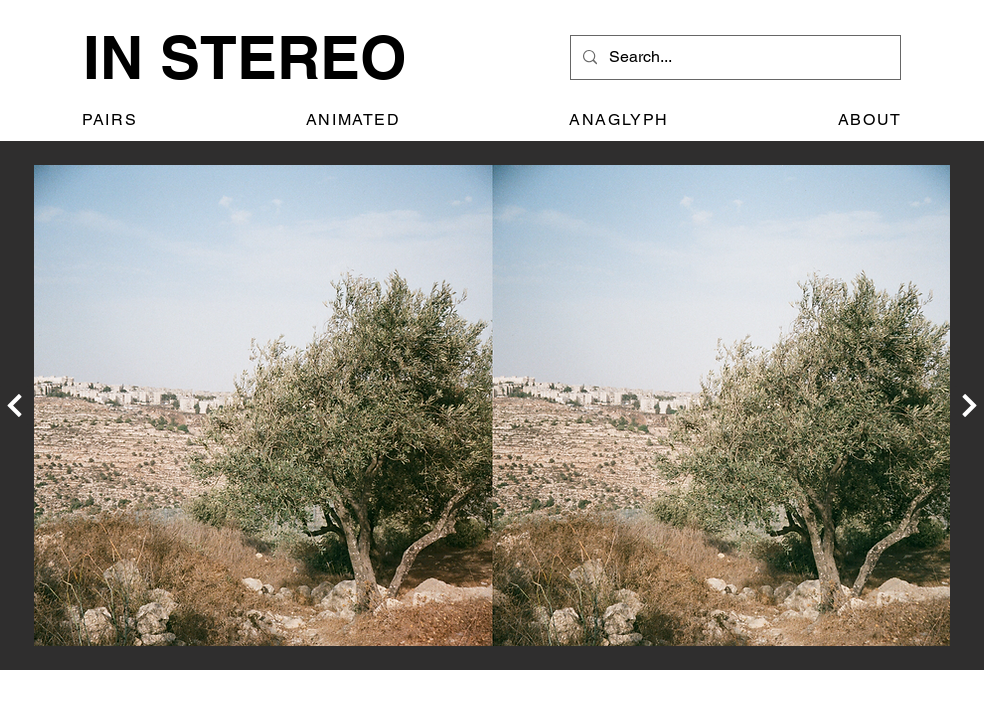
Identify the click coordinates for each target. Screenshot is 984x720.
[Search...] (733, 57)
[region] (492, 405)
